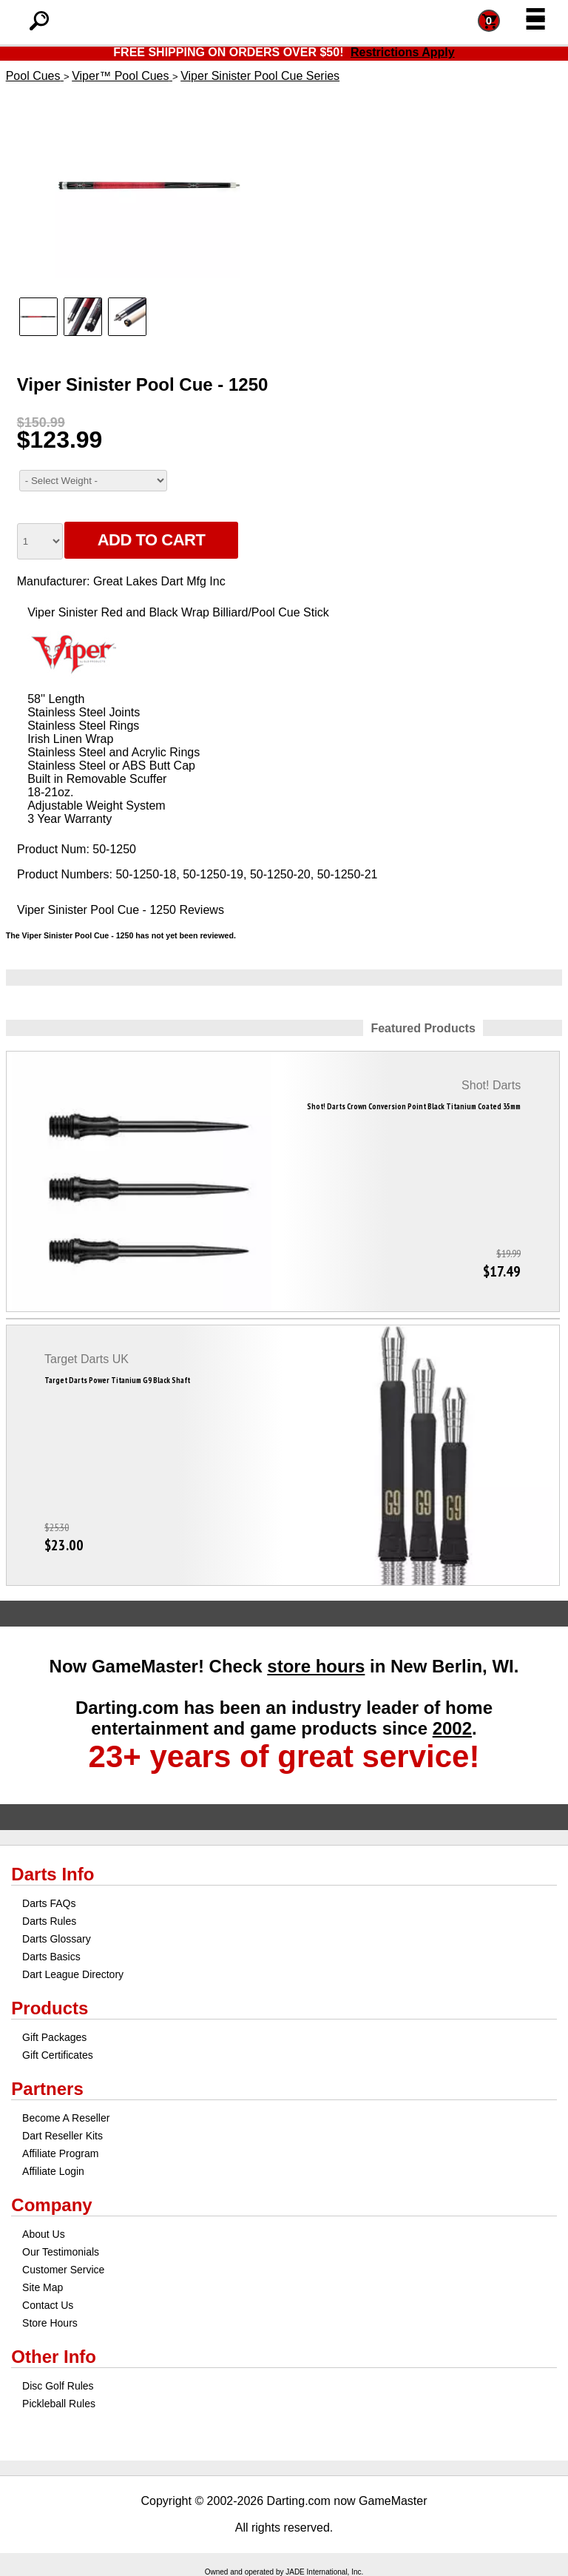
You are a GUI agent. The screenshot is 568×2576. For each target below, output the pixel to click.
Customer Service (63, 2270)
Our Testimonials (60, 2252)
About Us (43, 2234)
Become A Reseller (65, 2118)
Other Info (53, 2357)
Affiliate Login (53, 2171)
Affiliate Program (60, 2153)
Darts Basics (51, 1957)
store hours (316, 1666)
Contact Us (47, 2305)
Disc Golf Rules (57, 2386)
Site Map (42, 2287)
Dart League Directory (73, 1974)
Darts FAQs (48, 1903)
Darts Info (52, 1874)
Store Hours (50, 2323)
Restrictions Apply (403, 52)
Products (49, 2008)
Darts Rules (49, 1921)
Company (51, 2205)
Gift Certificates (57, 2055)
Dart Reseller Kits (62, 2136)
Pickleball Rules (58, 2403)
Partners (47, 2089)
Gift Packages (54, 2037)
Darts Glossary (56, 1939)
